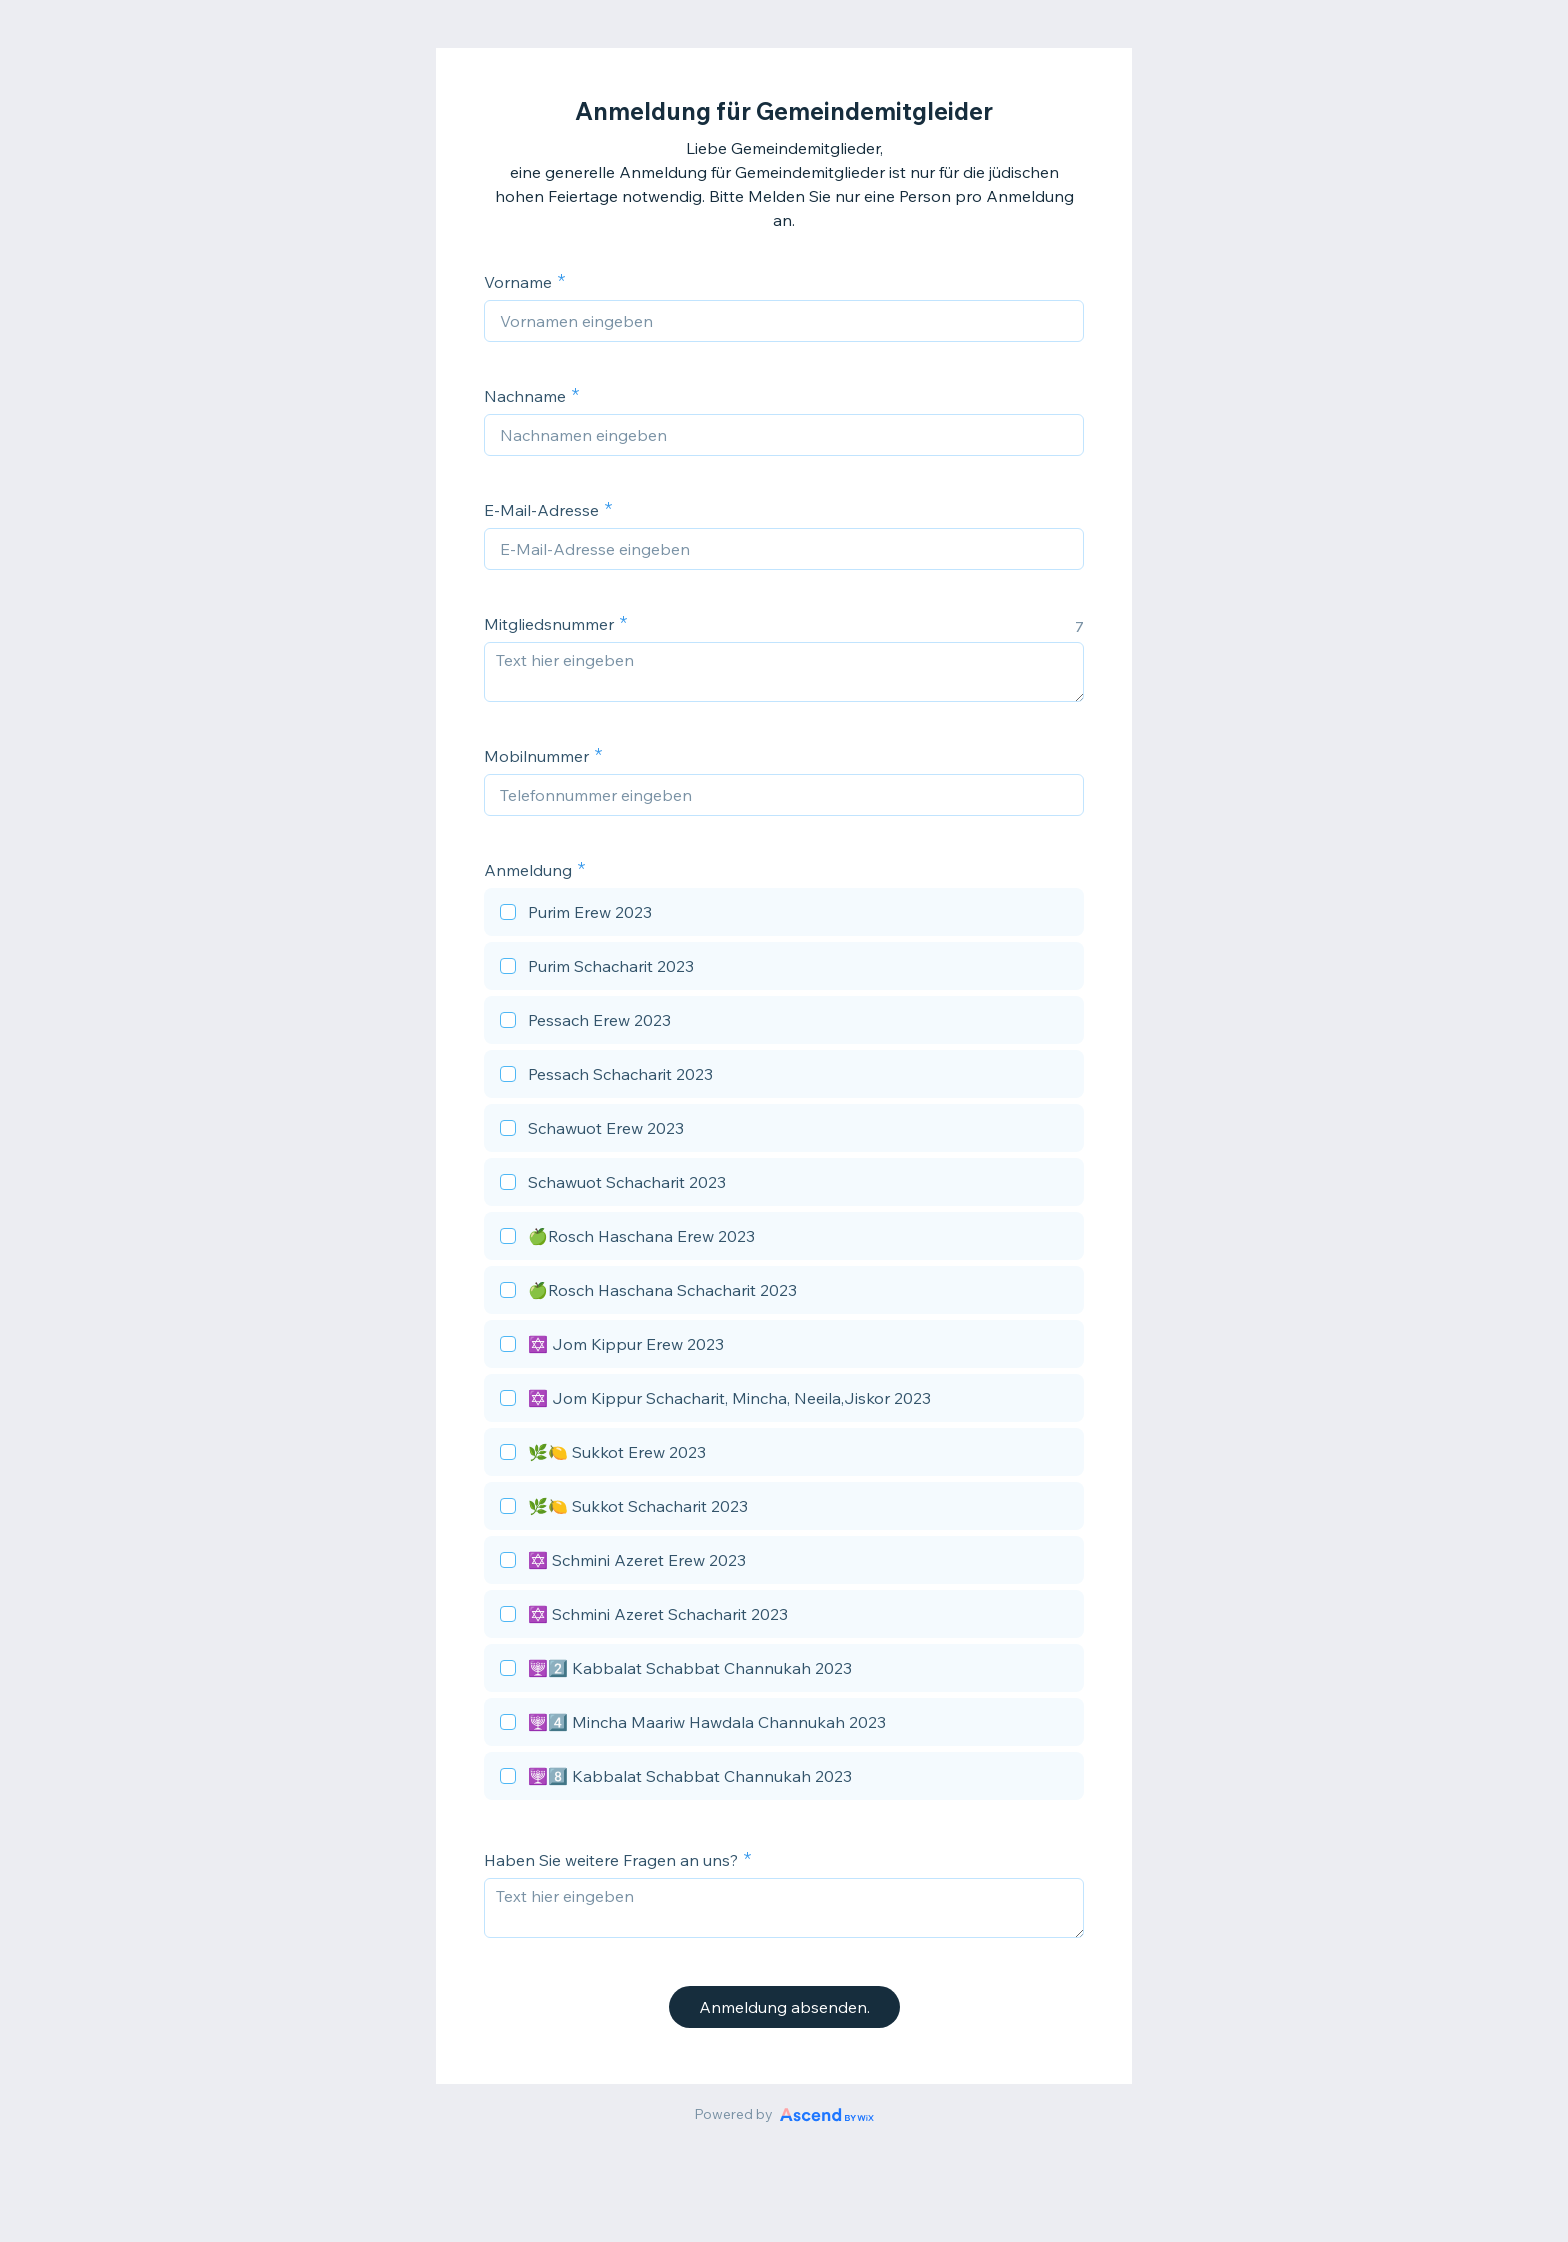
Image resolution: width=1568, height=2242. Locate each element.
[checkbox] (784, 915)
